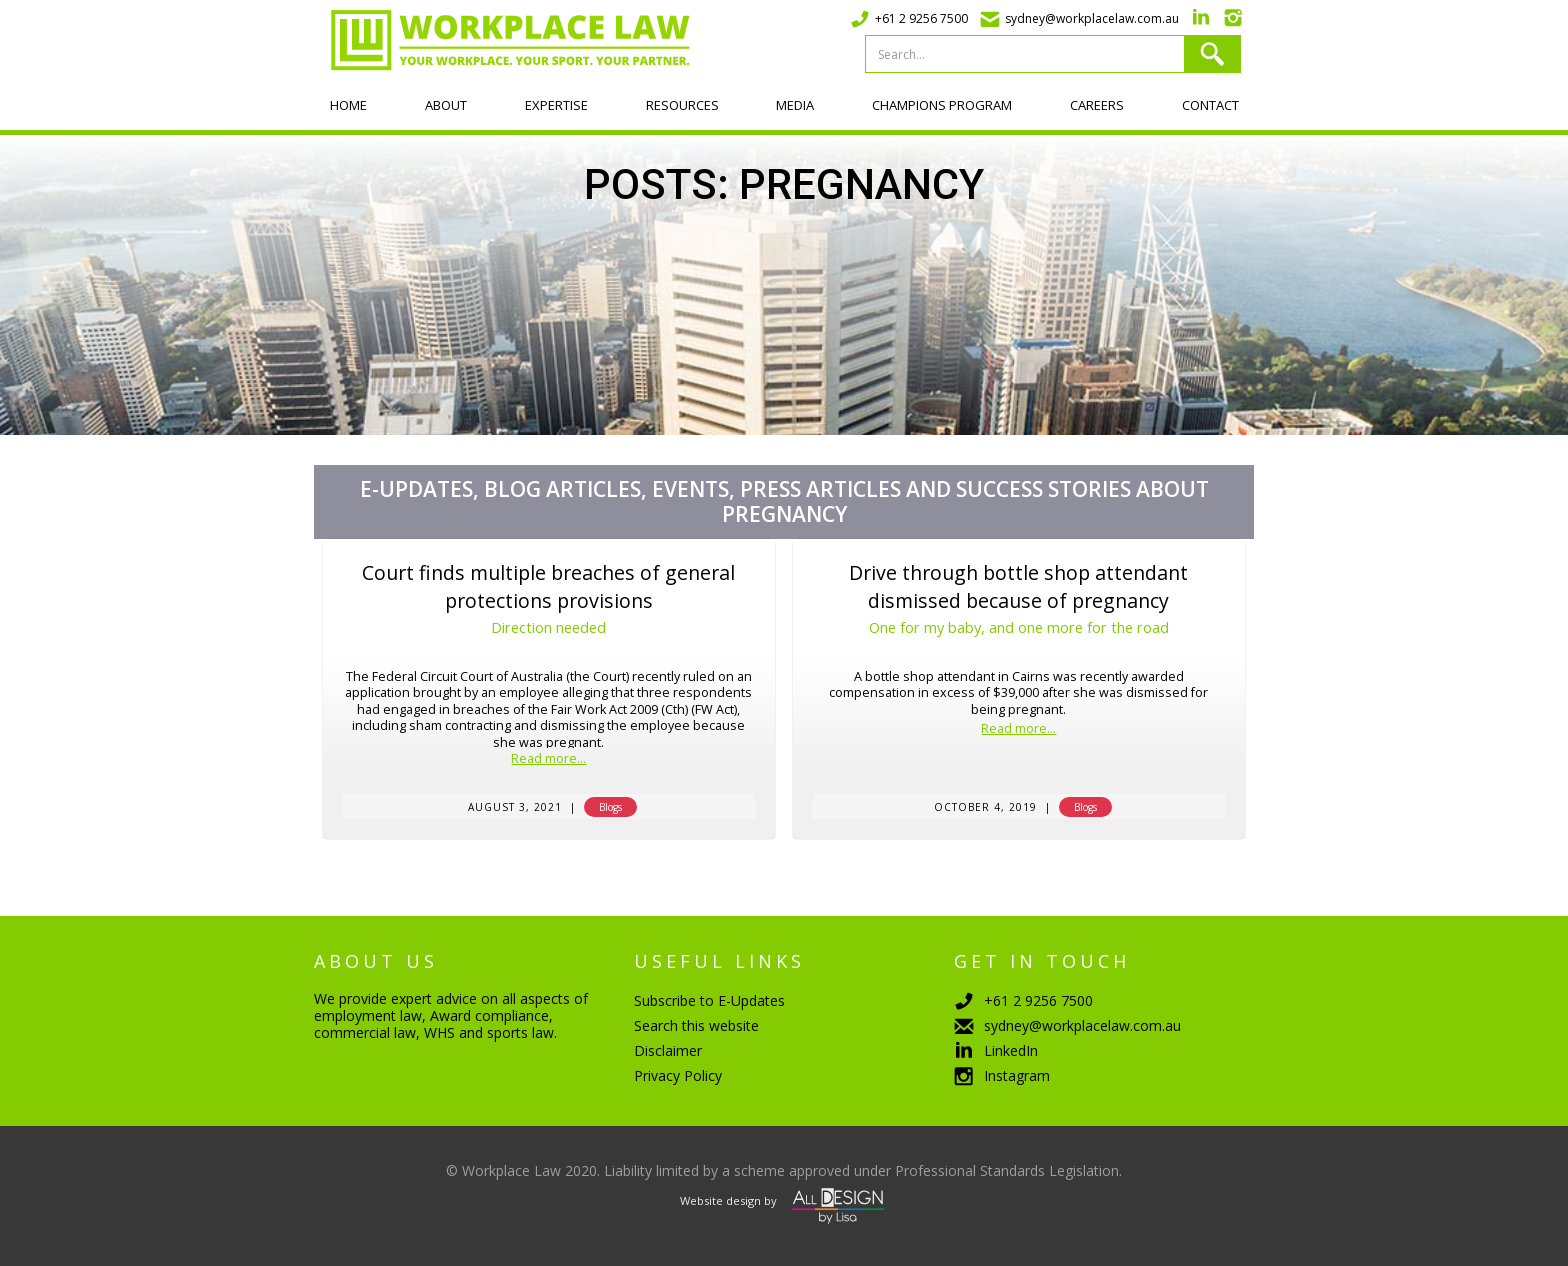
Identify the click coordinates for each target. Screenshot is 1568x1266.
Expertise (556, 105)
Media (795, 105)
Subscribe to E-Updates (709, 1000)
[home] (502, 40)
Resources (682, 105)
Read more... (548, 759)
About (446, 105)
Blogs (610, 807)
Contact (1210, 105)
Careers (1097, 105)
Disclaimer (668, 1050)
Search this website (696, 1025)
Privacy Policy (678, 1075)
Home (348, 105)
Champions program (942, 105)
